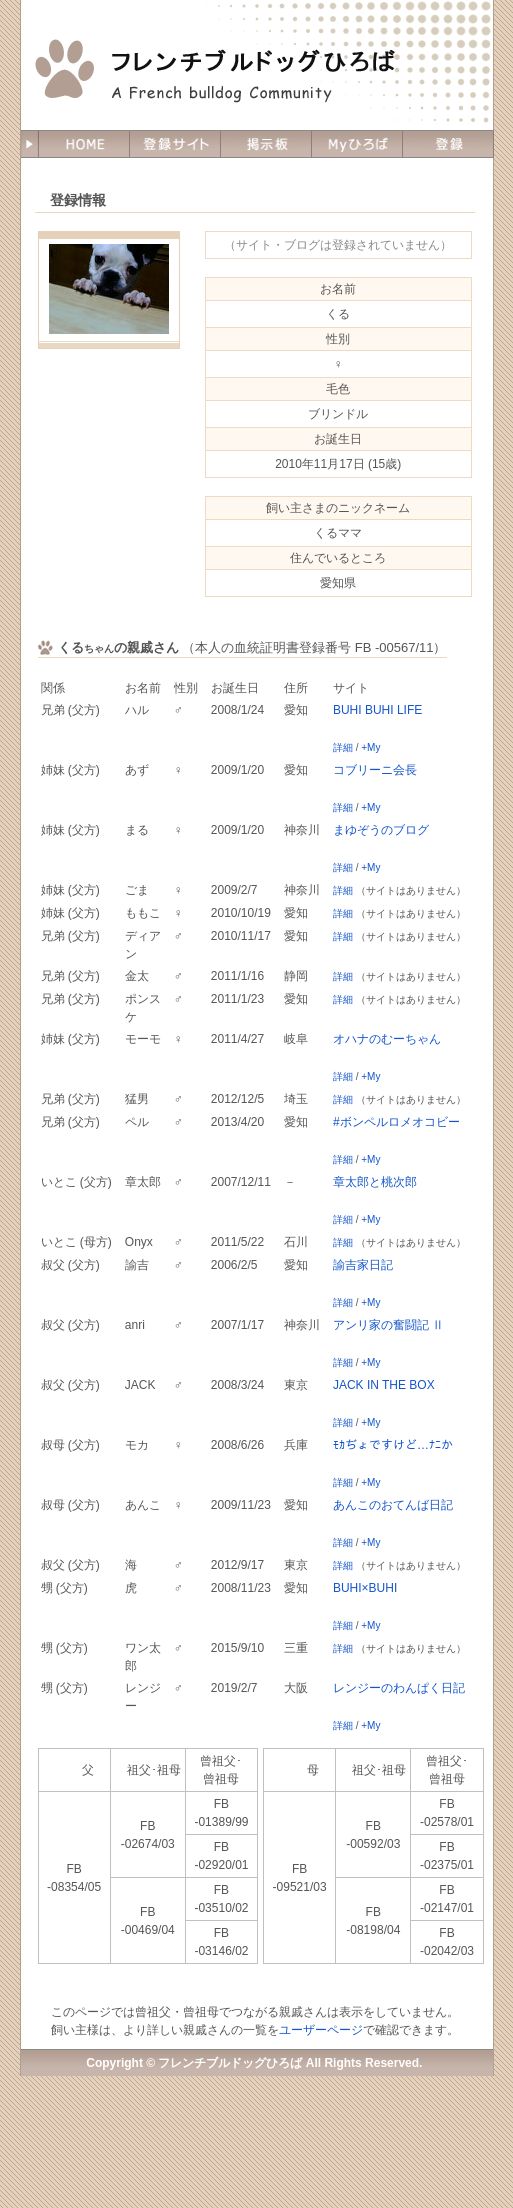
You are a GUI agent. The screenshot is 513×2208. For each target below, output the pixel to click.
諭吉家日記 (363, 1265)
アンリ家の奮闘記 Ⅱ (388, 1325)
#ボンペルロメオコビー (396, 1122)
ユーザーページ (321, 2030)
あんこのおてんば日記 (393, 1505)
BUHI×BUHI (365, 1588)
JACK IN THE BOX (384, 1385)
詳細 (343, 747)
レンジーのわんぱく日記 (399, 1688)
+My (370, 747)
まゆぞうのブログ (381, 830)
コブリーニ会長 (375, 770)
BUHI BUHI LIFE (377, 710)
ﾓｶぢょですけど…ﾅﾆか (393, 1445)
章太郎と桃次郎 (375, 1182)
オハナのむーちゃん (387, 1039)
